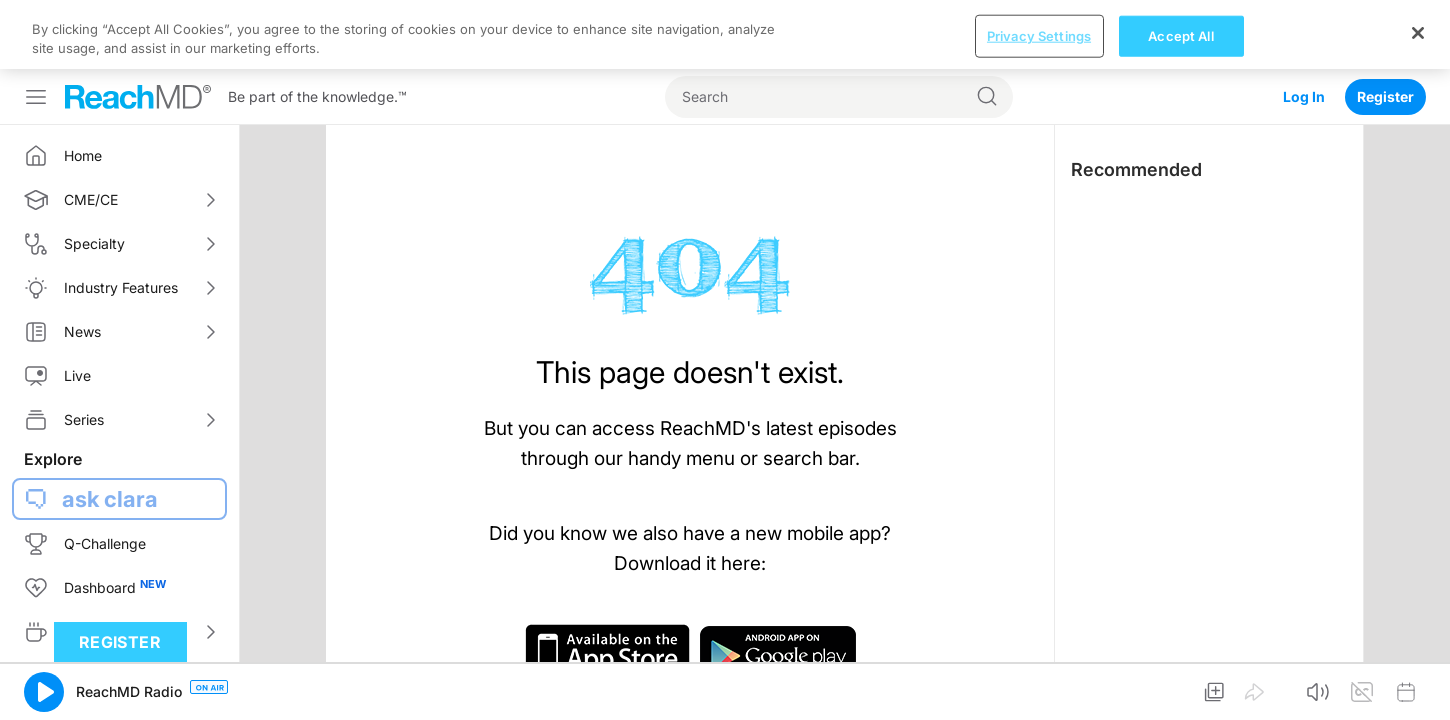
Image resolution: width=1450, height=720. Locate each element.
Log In (1304, 27)
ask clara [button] (110, 430)
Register (1385, 27)
